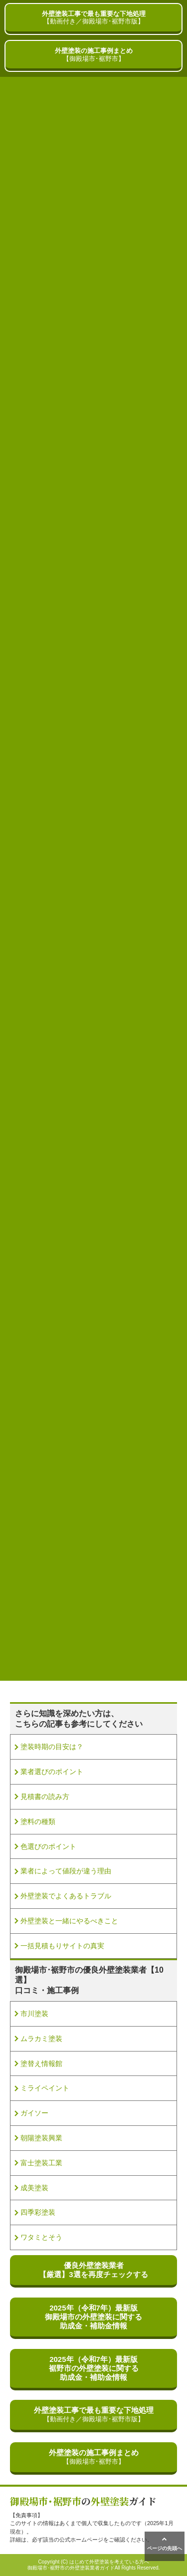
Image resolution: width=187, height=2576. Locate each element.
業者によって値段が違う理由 (65, 1871)
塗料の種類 (37, 1821)
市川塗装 (34, 2014)
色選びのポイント (48, 1846)
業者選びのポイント (51, 1772)
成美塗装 (34, 2188)
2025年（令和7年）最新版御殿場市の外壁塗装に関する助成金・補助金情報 (93, 2317)
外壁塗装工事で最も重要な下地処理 (93, 17)
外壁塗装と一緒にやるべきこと (69, 1921)
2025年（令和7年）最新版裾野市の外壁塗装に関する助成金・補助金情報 (94, 2368)
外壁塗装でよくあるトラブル (65, 1896)
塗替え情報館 (41, 2063)
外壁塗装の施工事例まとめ (93, 54)
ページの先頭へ (164, 2544)
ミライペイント (44, 2088)
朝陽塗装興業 (41, 2138)
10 (160, 1626)
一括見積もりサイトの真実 (62, 1946)
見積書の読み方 (44, 1797)
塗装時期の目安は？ (51, 1747)
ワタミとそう (41, 2237)
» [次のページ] (87, 1643)
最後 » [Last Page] (110, 1643)
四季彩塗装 (37, 2212)
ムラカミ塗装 (41, 2039)
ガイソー (34, 2113)
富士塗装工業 (41, 2163)
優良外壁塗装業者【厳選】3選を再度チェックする (93, 2270)
